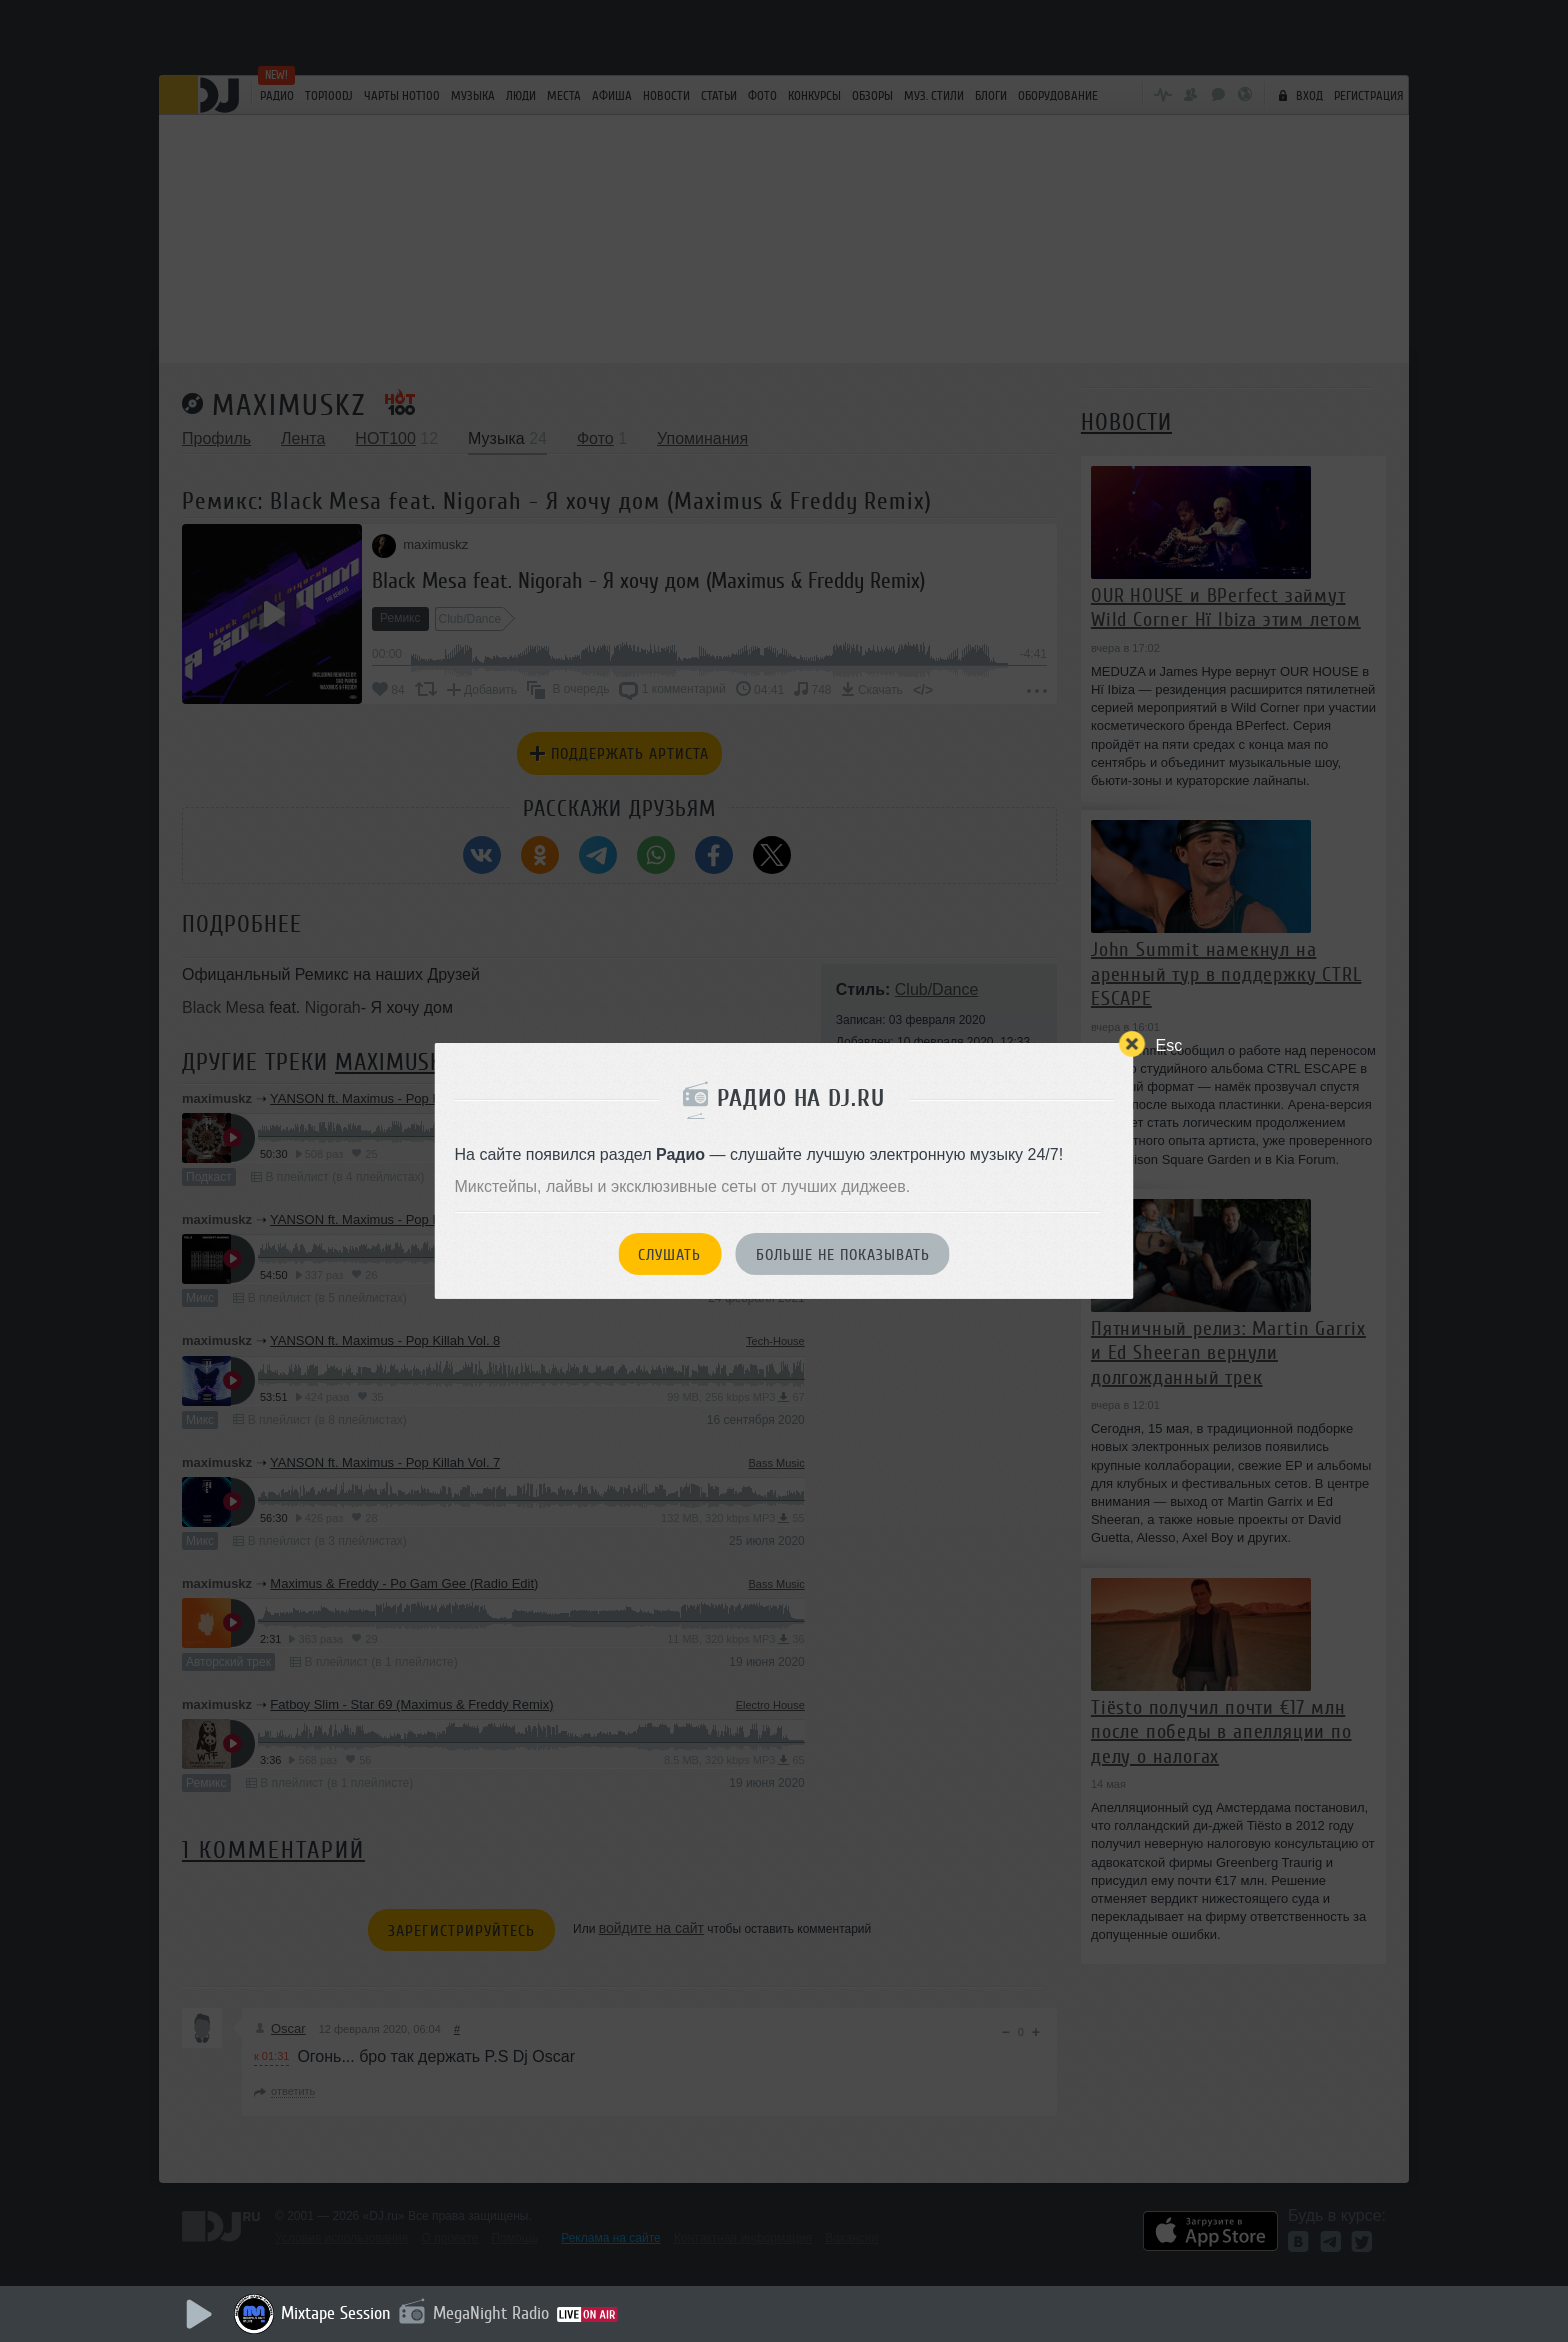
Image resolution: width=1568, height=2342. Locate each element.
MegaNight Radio (491, 2313)
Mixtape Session (336, 2313)
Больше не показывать (843, 1255)
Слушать (669, 1255)
